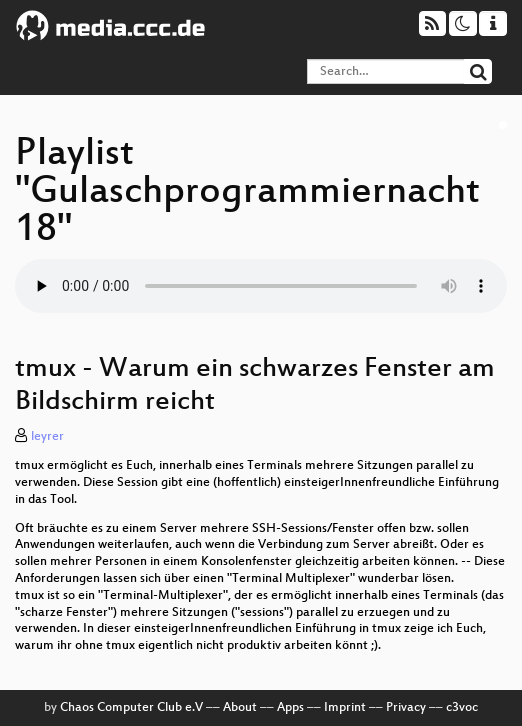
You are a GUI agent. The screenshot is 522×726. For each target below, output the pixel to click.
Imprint (345, 708)
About (240, 708)
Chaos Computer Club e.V (131, 708)
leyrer (47, 437)
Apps (290, 708)
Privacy (406, 708)
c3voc (462, 708)
